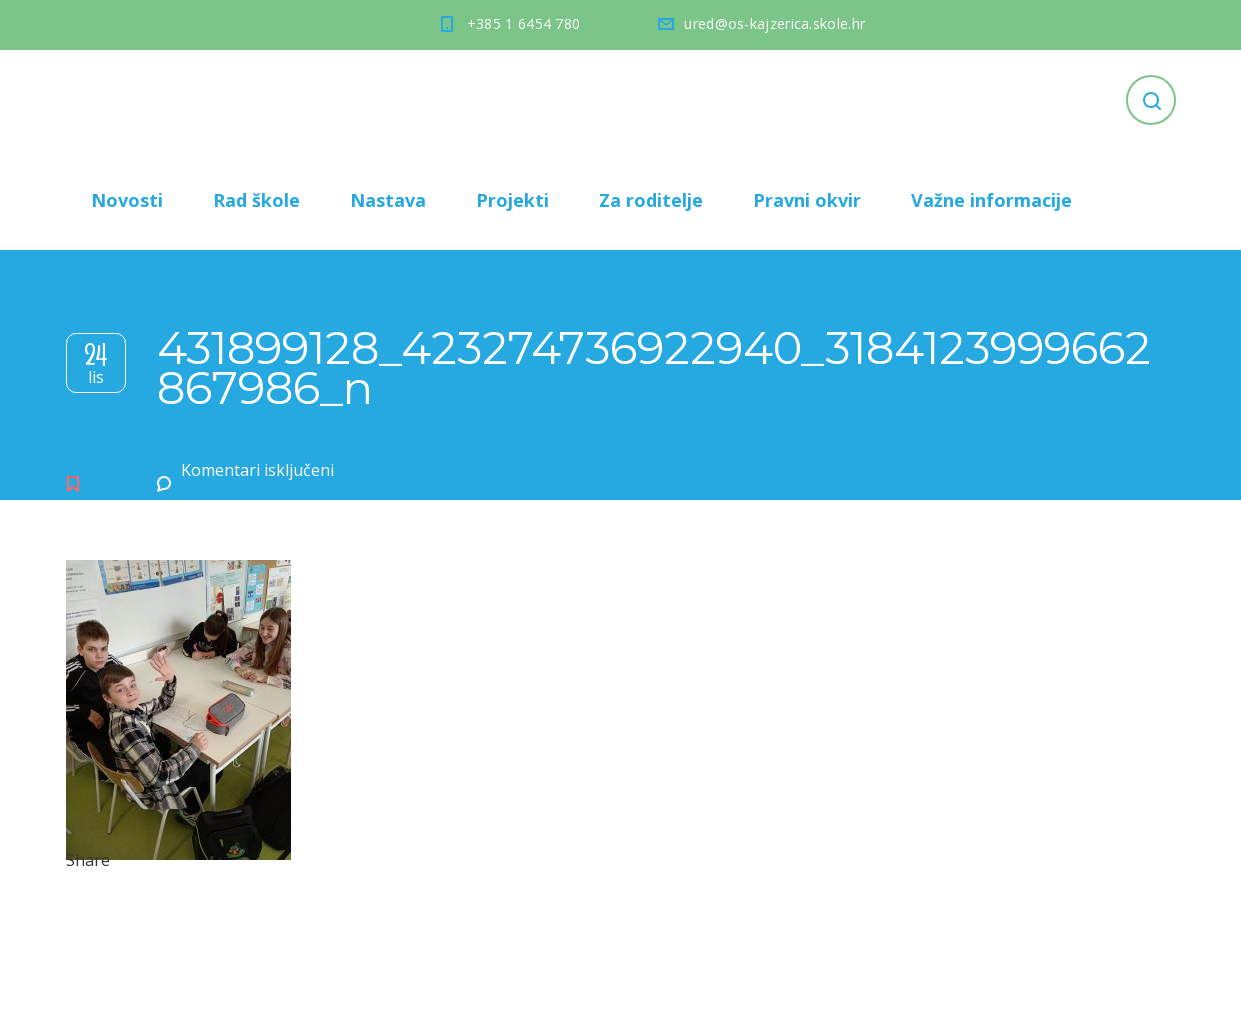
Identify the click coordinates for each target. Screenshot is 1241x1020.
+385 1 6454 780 (524, 23)
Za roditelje (651, 200)
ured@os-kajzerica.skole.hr (774, 23)
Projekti (512, 200)
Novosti (127, 200)
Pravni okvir (807, 200)
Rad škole (256, 200)
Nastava (388, 200)
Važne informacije (991, 200)
